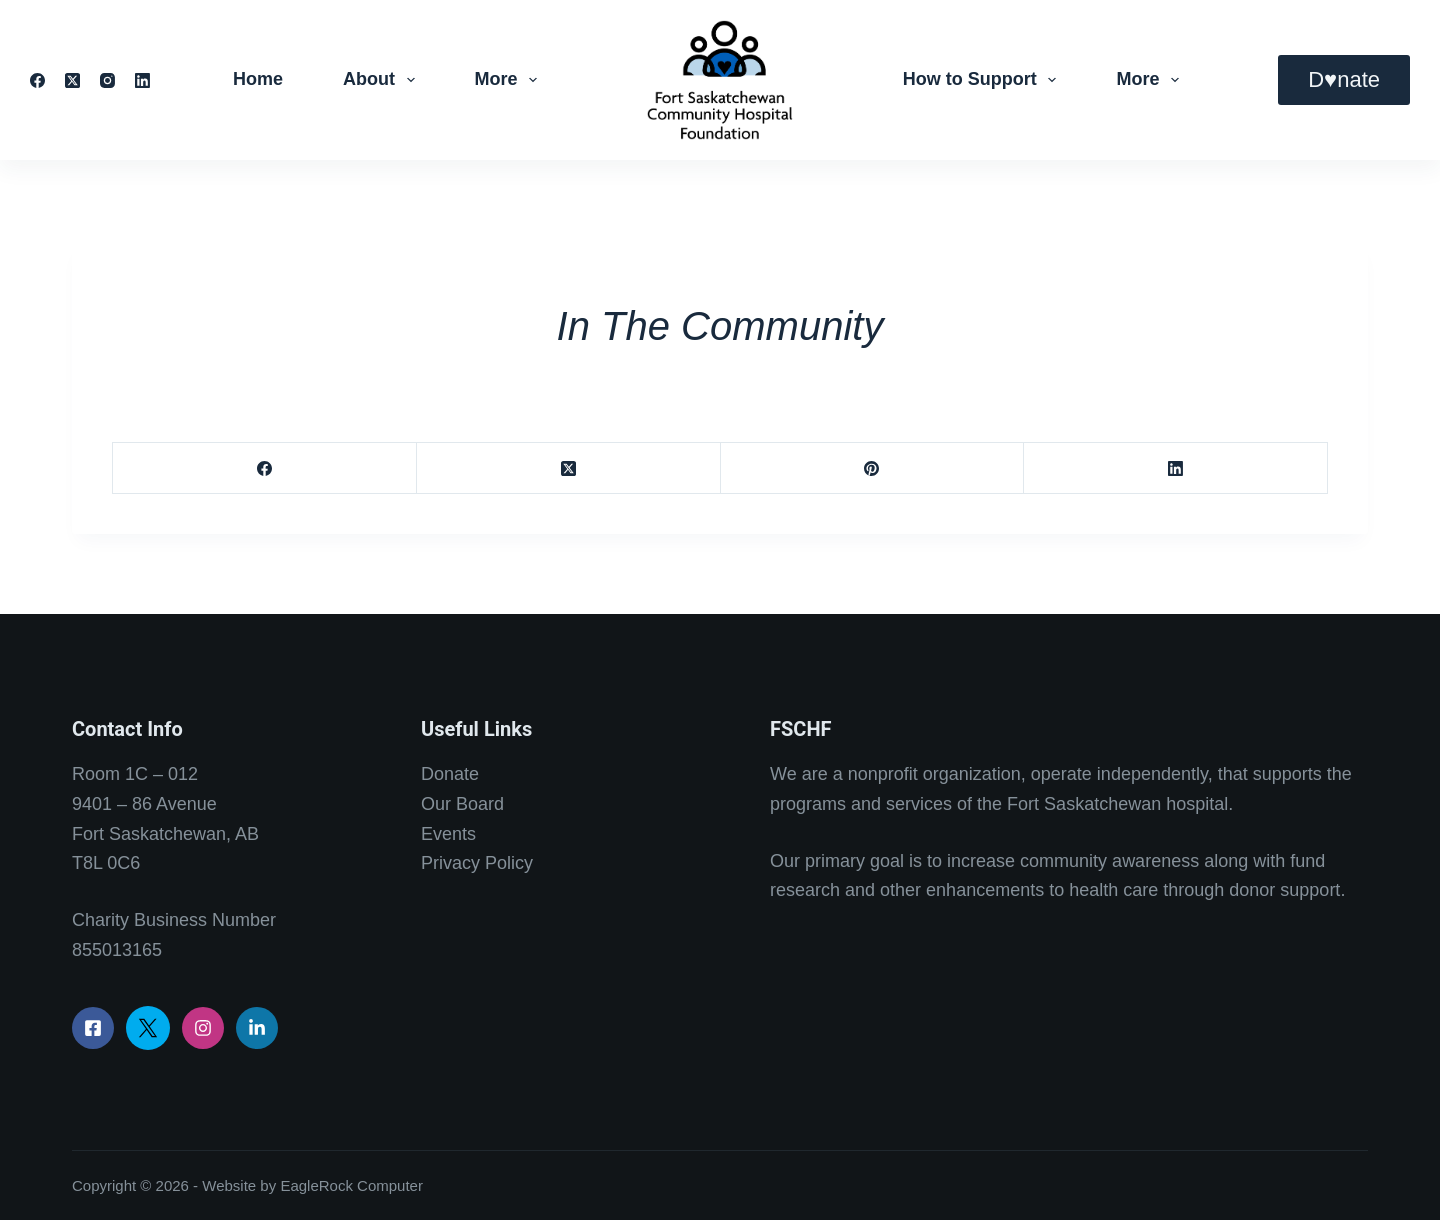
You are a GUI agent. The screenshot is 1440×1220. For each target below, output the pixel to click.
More (510, 80)
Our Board (462, 804)
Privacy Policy (477, 863)
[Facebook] (37, 80)
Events (448, 834)
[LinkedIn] (142, 80)
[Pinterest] (873, 468)
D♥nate (1344, 79)
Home (258, 79)
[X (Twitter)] (72, 80)
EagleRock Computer (351, 1185)
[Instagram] (107, 80)
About (383, 80)
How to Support (984, 80)
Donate (450, 774)
